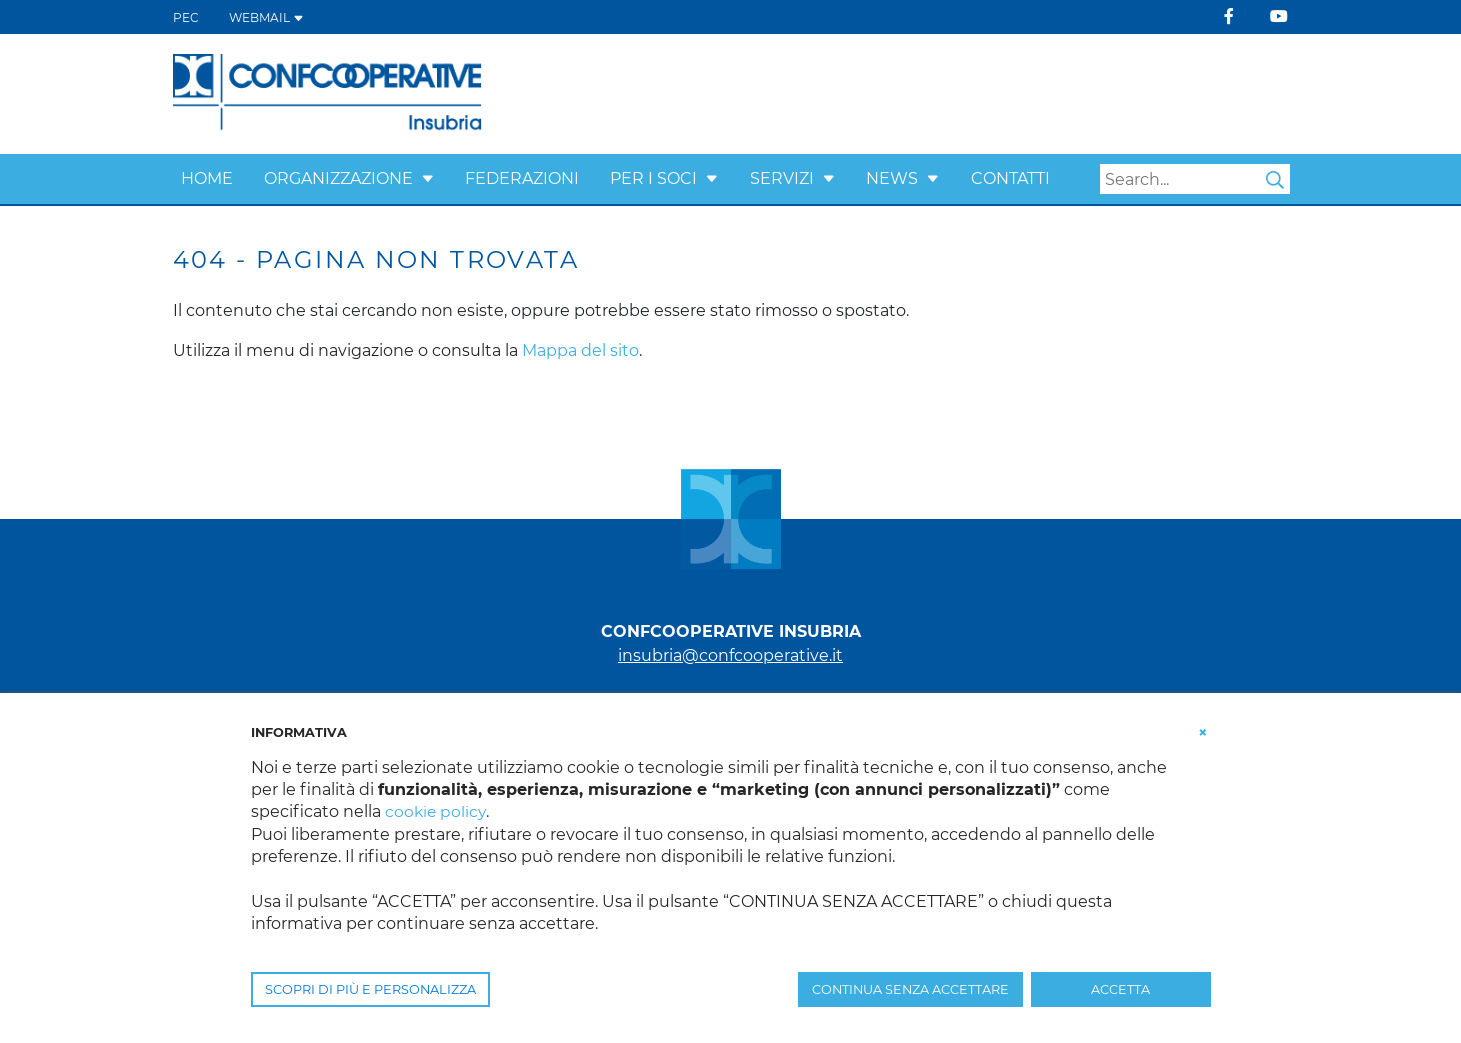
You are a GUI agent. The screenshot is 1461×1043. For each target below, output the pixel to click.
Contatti (1010, 178)
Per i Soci (653, 178)
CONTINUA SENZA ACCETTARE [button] (910, 989)
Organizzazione (338, 178)
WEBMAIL (266, 17)
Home (207, 178)
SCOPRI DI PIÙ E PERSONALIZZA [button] (370, 989)
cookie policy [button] (436, 811)
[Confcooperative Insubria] (328, 92)
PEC (186, 17)
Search (1275, 180)
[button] (428, 178)
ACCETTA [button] (1120, 989)
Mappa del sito (580, 350)
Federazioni (522, 178)
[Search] (1195, 179)
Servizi (782, 178)
